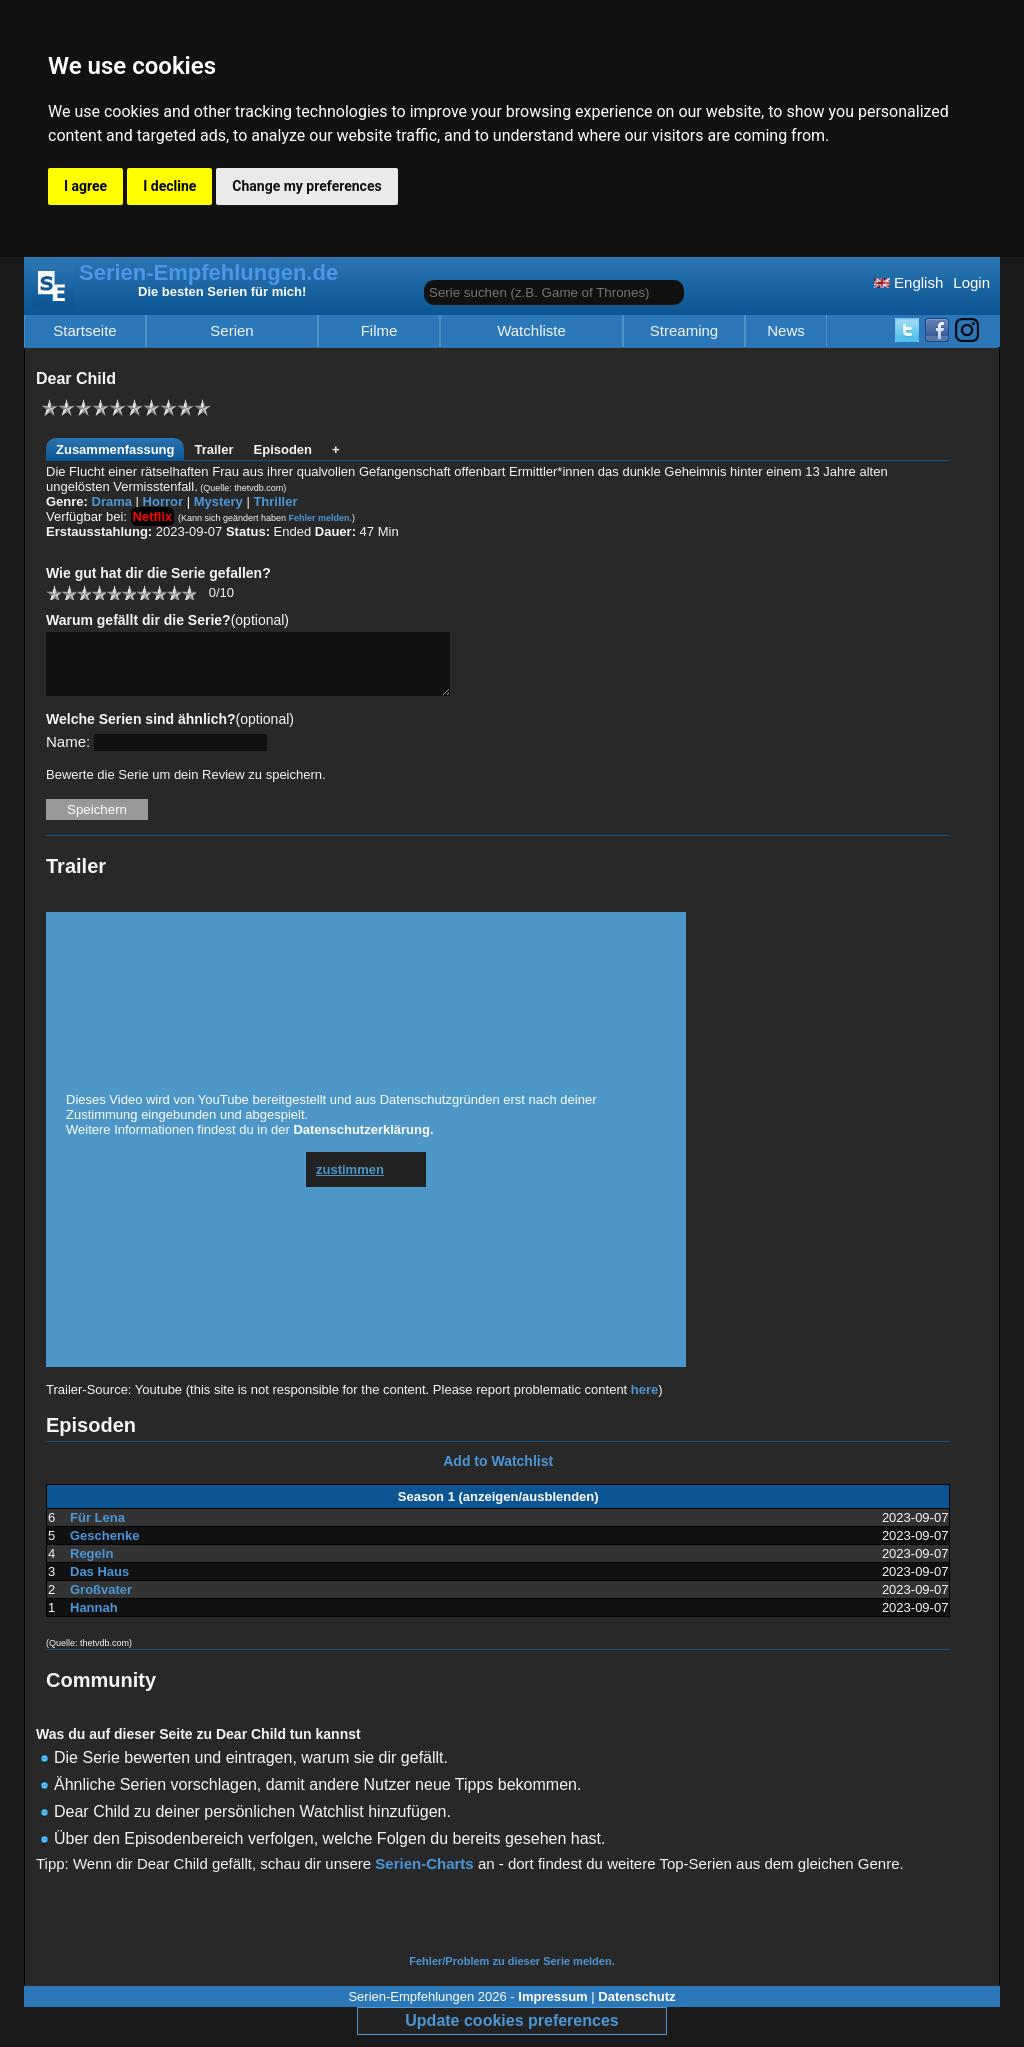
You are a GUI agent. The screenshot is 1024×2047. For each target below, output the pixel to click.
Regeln (91, 1565)
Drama (112, 501)
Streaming (684, 331)
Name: (68, 753)
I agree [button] (85, 186)
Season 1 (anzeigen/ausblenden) (498, 1508)
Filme (379, 331)
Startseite (84, 331)
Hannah (94, 1619)
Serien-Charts (424, 1875)
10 (188, 592)
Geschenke (104, 1547)
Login (971, 282)
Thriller (275, 501)
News (786, 331)
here (644, 1401)
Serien (231, 331)
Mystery (218, 501)
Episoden (283, 449)
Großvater (101, 1601)
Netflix (153, 516)
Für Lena (97, 1529)
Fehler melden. (321, 518)
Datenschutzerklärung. (363, 1141)
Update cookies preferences (511, 2032)
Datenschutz (636, 2008)
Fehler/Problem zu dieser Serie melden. (511, 1973)
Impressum (552, 2008)
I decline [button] (169, 186)
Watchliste (531, 331)
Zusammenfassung (115, 449)
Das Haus (99, 1583)
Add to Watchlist (498, 1473)
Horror (163, 501)
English (908, 282)
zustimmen (350, 1181)
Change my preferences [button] (306, 186)
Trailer (213, 449)
